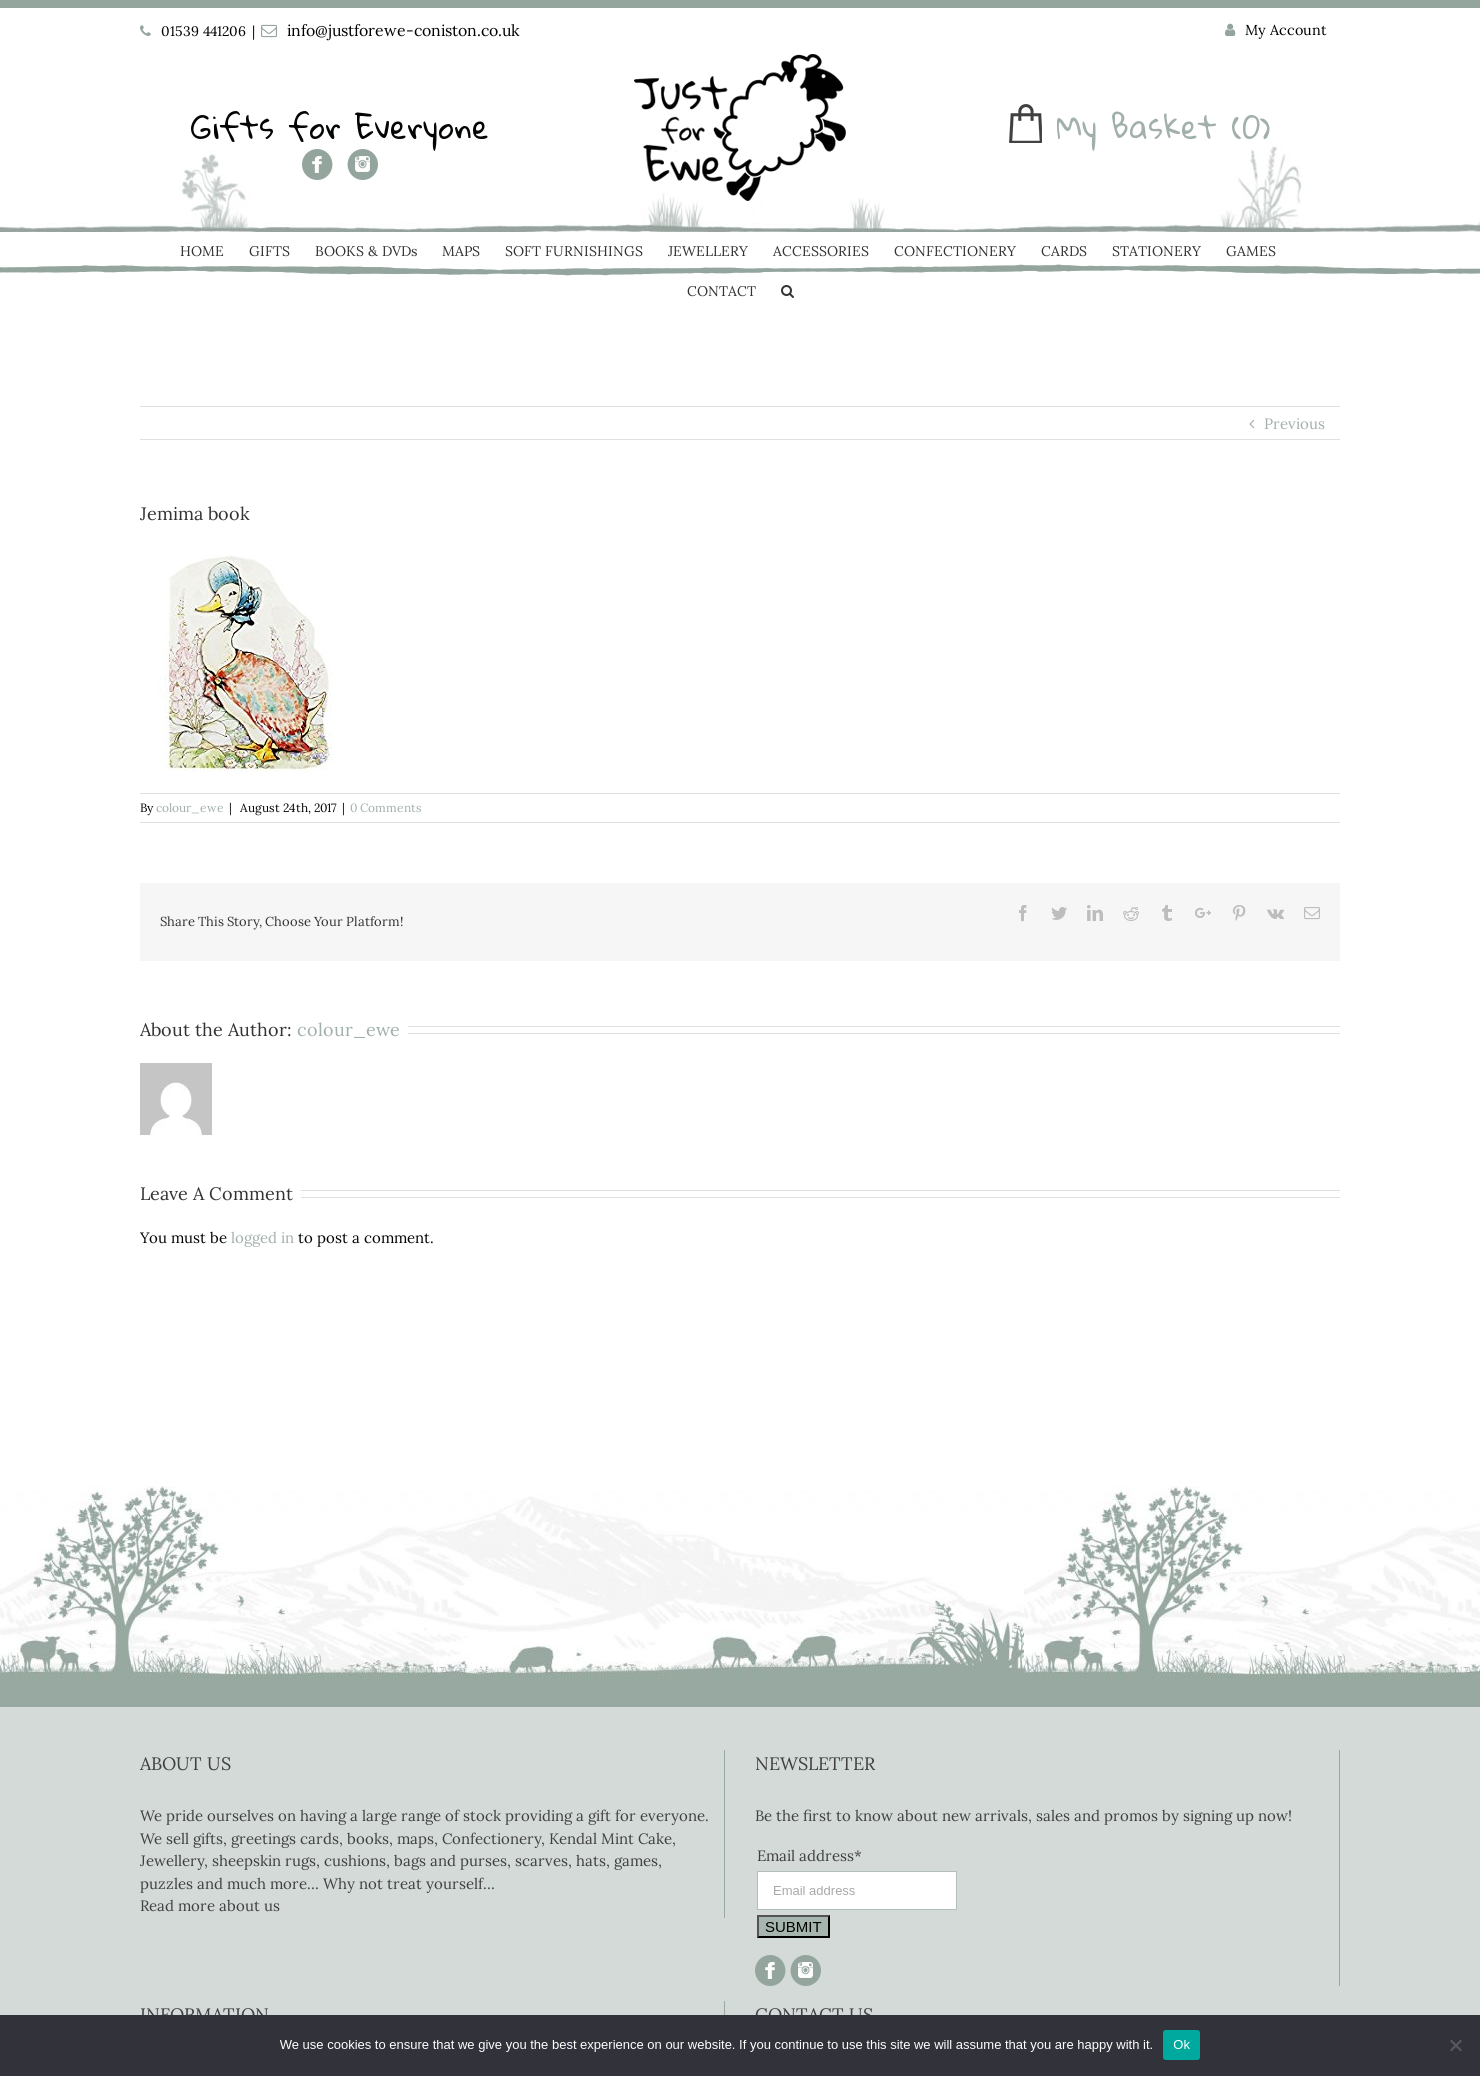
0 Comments (386, 807)
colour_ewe (190, 807)
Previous (1294, 423)
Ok (1181, 2044)
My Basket (1136, 126)
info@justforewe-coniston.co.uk (403, 30)
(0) (1251, 126)
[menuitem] (1276, 31)
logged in (262, 1237)
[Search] (787, 293)
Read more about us (210, 1905)
